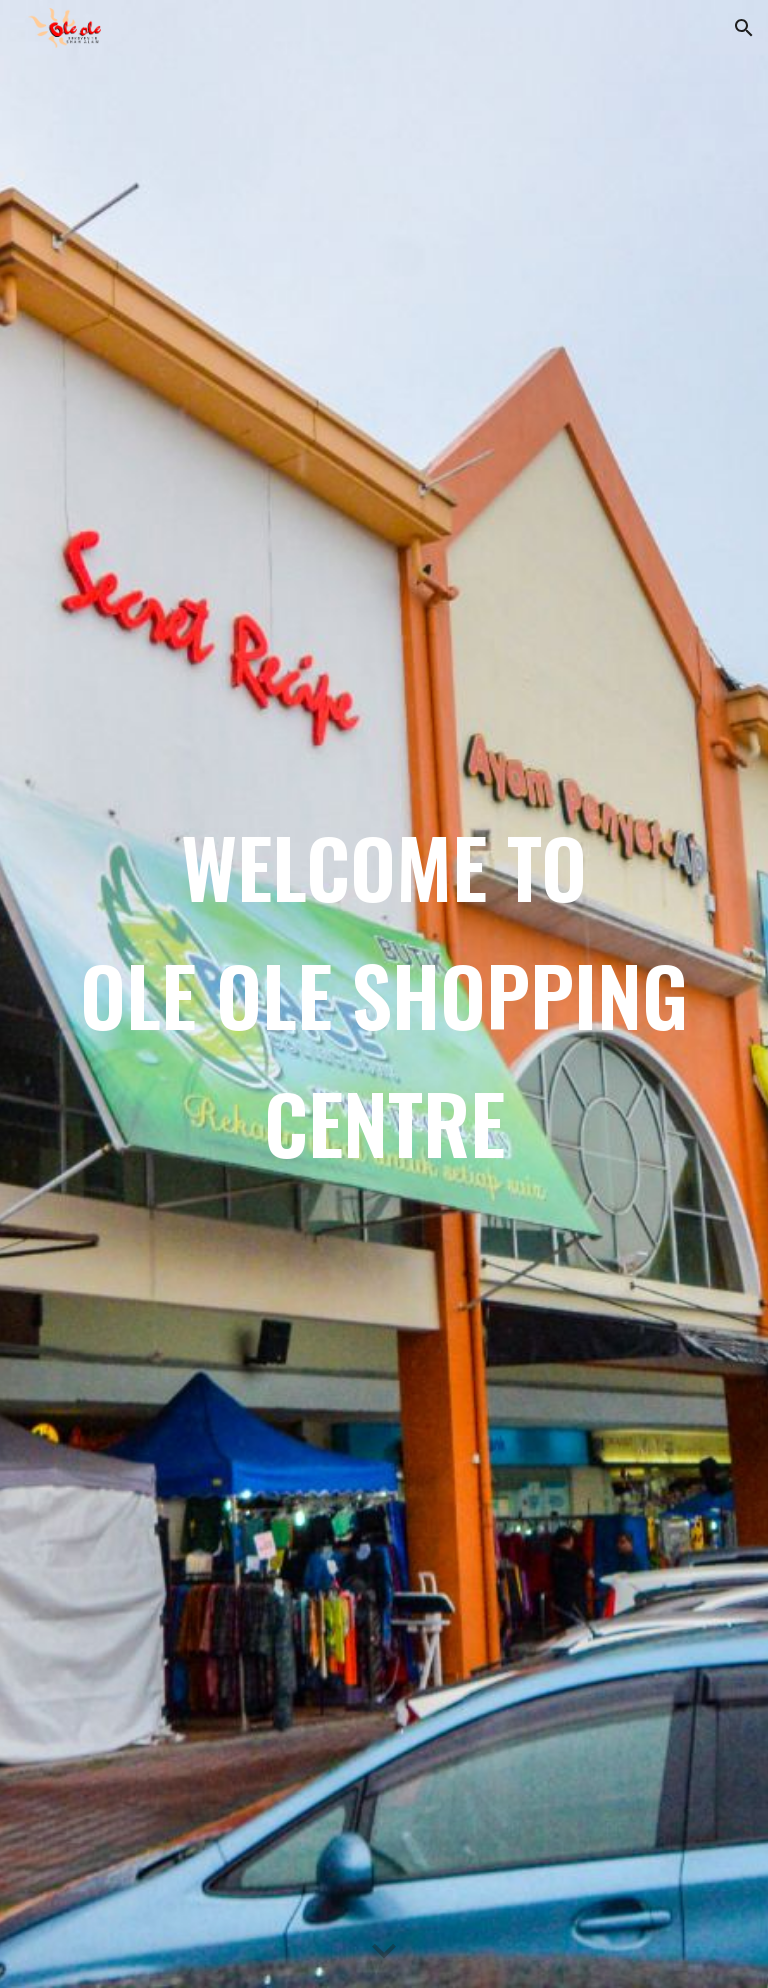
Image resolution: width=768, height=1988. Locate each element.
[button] (744, 28)
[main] (383, 994)
